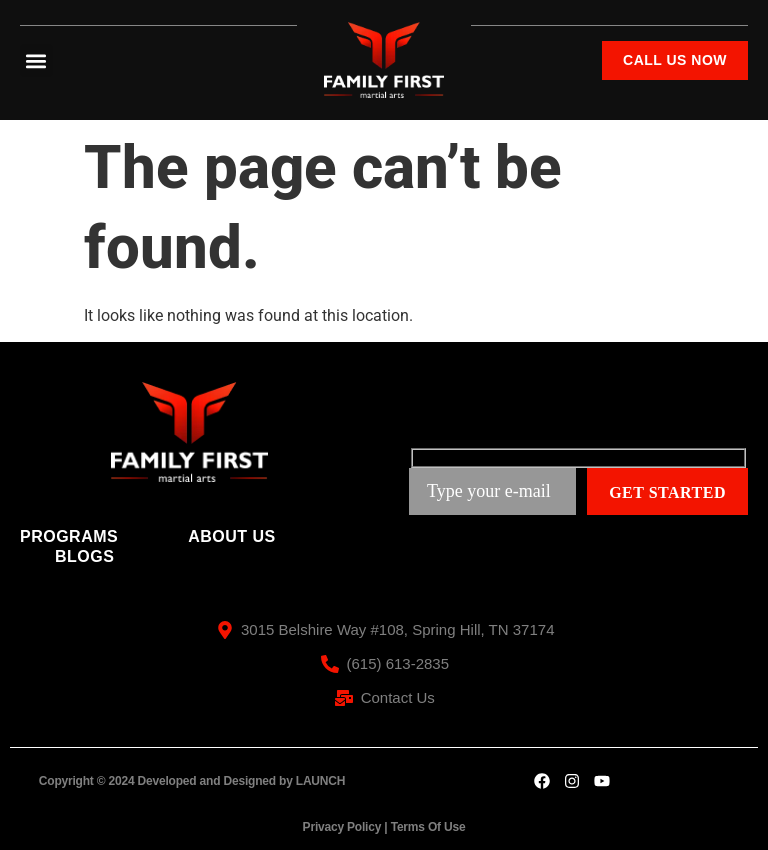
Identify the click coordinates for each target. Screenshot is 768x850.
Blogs (84, 556)
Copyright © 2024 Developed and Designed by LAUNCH (192, 781)
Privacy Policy (342, 827)
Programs (69, 536)
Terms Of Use (428, 827)
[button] (36, 60)
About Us (232, 536)
